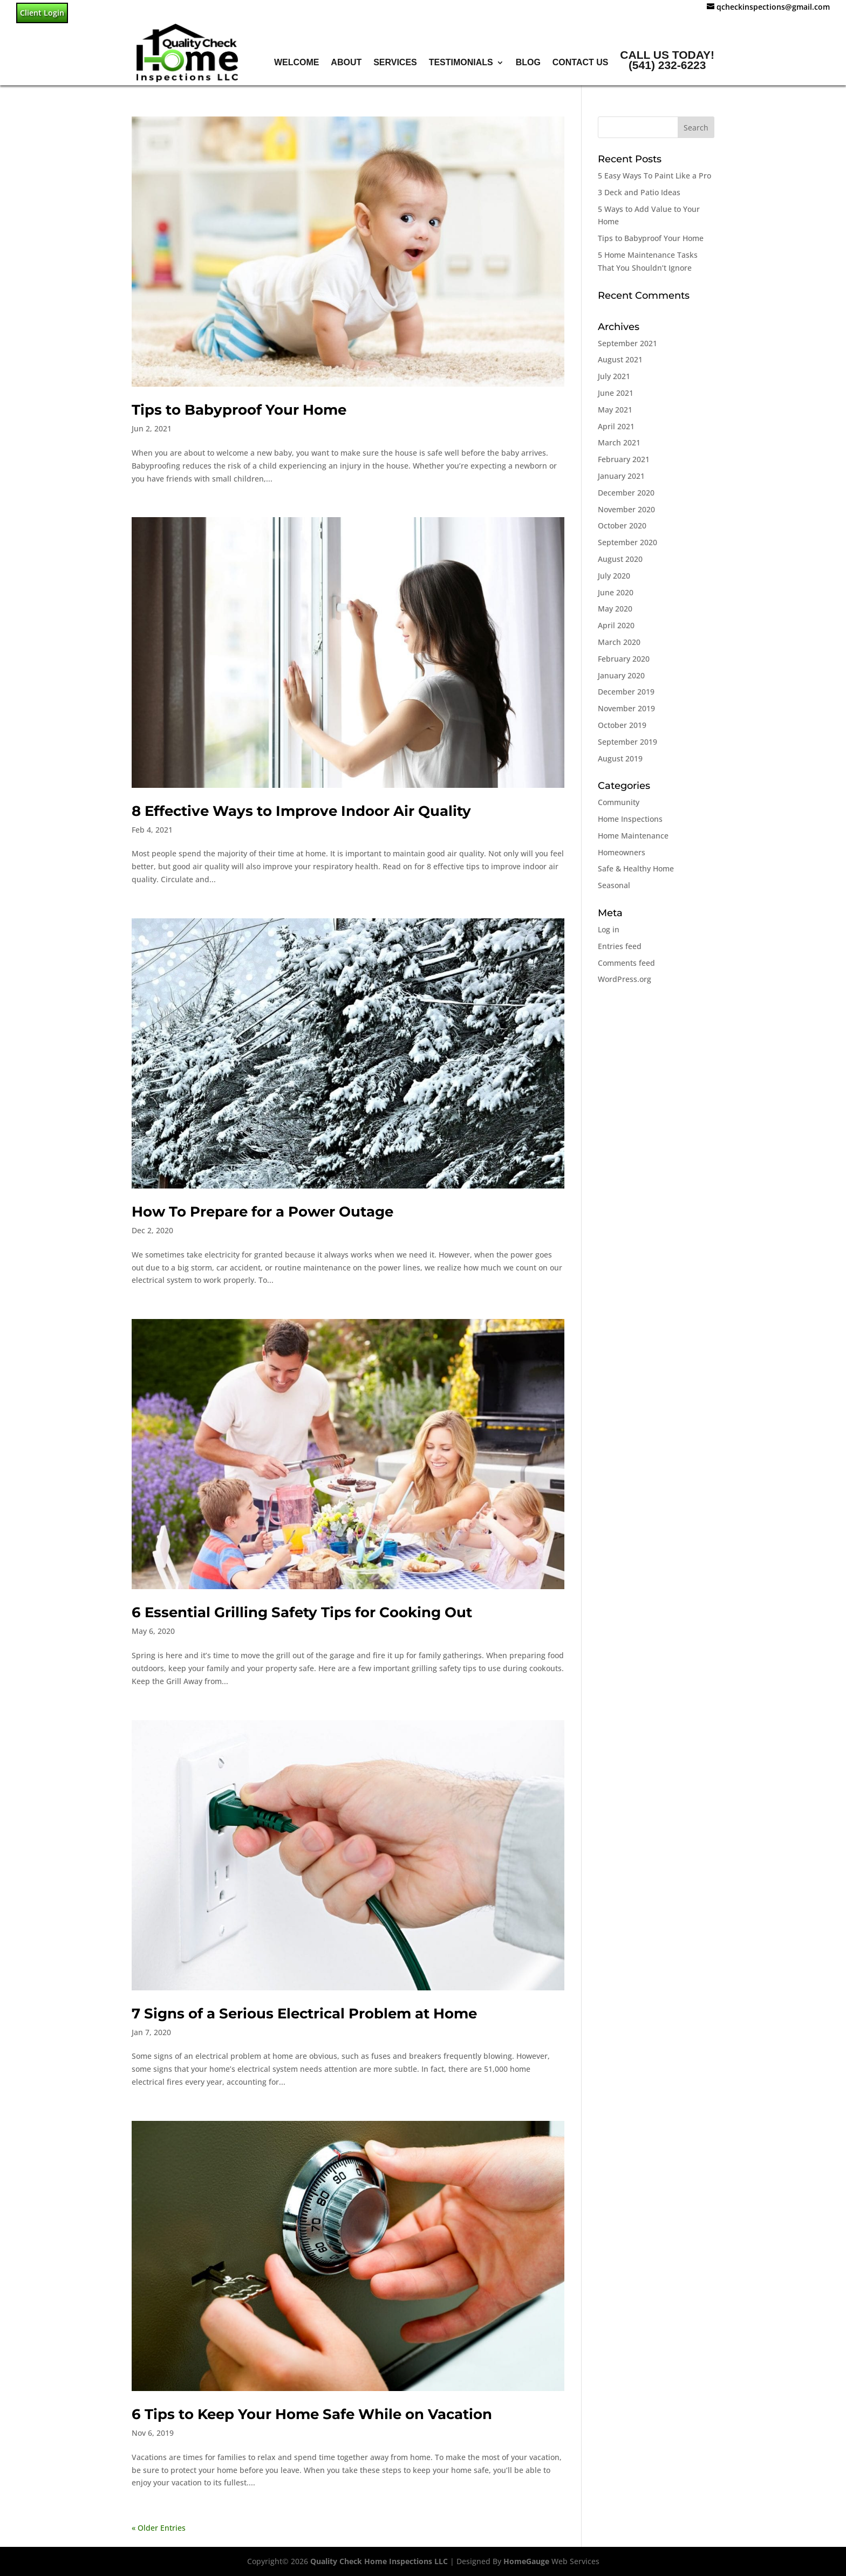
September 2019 (627, 742)
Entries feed (620, 946)
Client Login (42, 13)
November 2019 (626, 708)
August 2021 (620, 359)
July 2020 (614, 576)
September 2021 (627, 343)
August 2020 (620, 559)
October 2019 (622, 725)
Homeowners (621, 852)
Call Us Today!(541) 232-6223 (667, 60)
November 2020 (626, 509)
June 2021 (615, 393)
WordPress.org (624, 979)
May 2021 (615, 409)
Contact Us (580, 62)
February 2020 (624, 659)
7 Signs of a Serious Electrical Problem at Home (304, 2013)
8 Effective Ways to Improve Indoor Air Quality (301, 811)
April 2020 (616, 625)
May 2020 (615, 608)
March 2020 (619, 642)
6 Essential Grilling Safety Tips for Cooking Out (302, 1612)
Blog (528, 62)
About (346, 62)
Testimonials (461, 62)
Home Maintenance (633, 835)
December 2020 (626, 492)
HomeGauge (526, 2561)
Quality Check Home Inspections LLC (379, 2561)
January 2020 (621, 675)
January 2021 (621, 476)
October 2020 (622, 525)
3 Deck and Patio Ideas (639, 192)
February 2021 (624, 459)
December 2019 (626, 691)
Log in (608, 929)
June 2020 (615, 592)
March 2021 (619, 442)
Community (618, 802)
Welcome (296, 62)
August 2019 (620, 758)
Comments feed (626, 963)
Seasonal (614, 885)
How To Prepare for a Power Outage (262, 1211)
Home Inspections (630, 819)
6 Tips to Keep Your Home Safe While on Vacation (312, 2414)
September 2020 (627, 542)
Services (395, 62)
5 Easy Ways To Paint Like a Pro (654, 175)
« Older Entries (159, 2528)
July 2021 (614, 376)
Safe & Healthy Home (636, 868)
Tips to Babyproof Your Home (239, 409)
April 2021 (616, 426)
